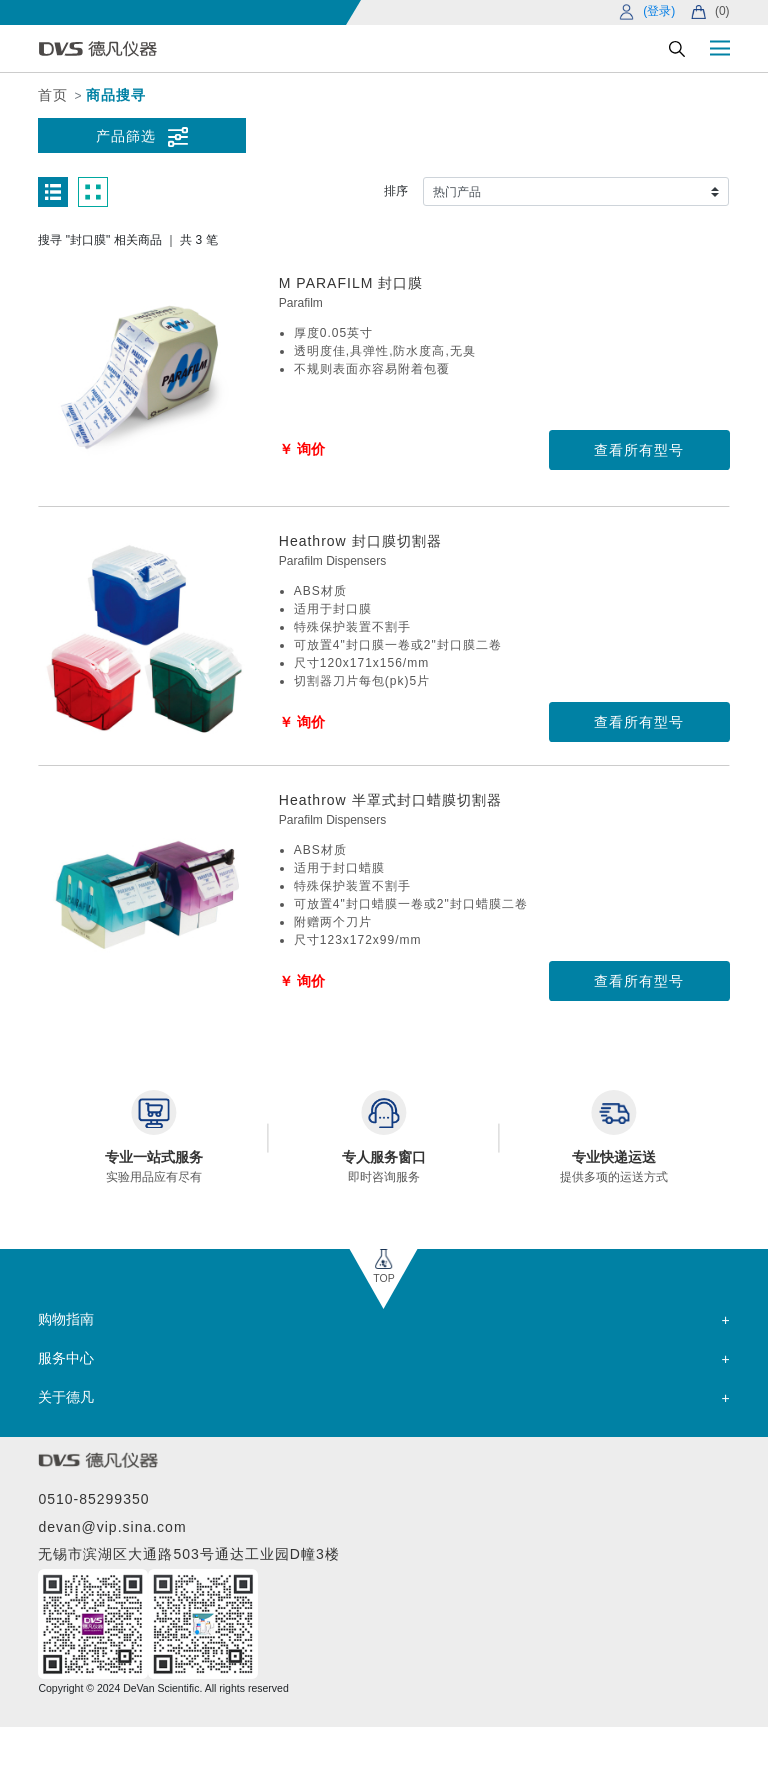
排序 (396, 191)
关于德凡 (66, 1397)
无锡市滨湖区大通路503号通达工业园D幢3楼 (188, 1554)
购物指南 (66, 1319)
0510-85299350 (93, 1499)
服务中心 (66, 1358)
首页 (53, 95)
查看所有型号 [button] (639, 450)
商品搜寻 (116, 95)
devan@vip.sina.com (112, 1527)
